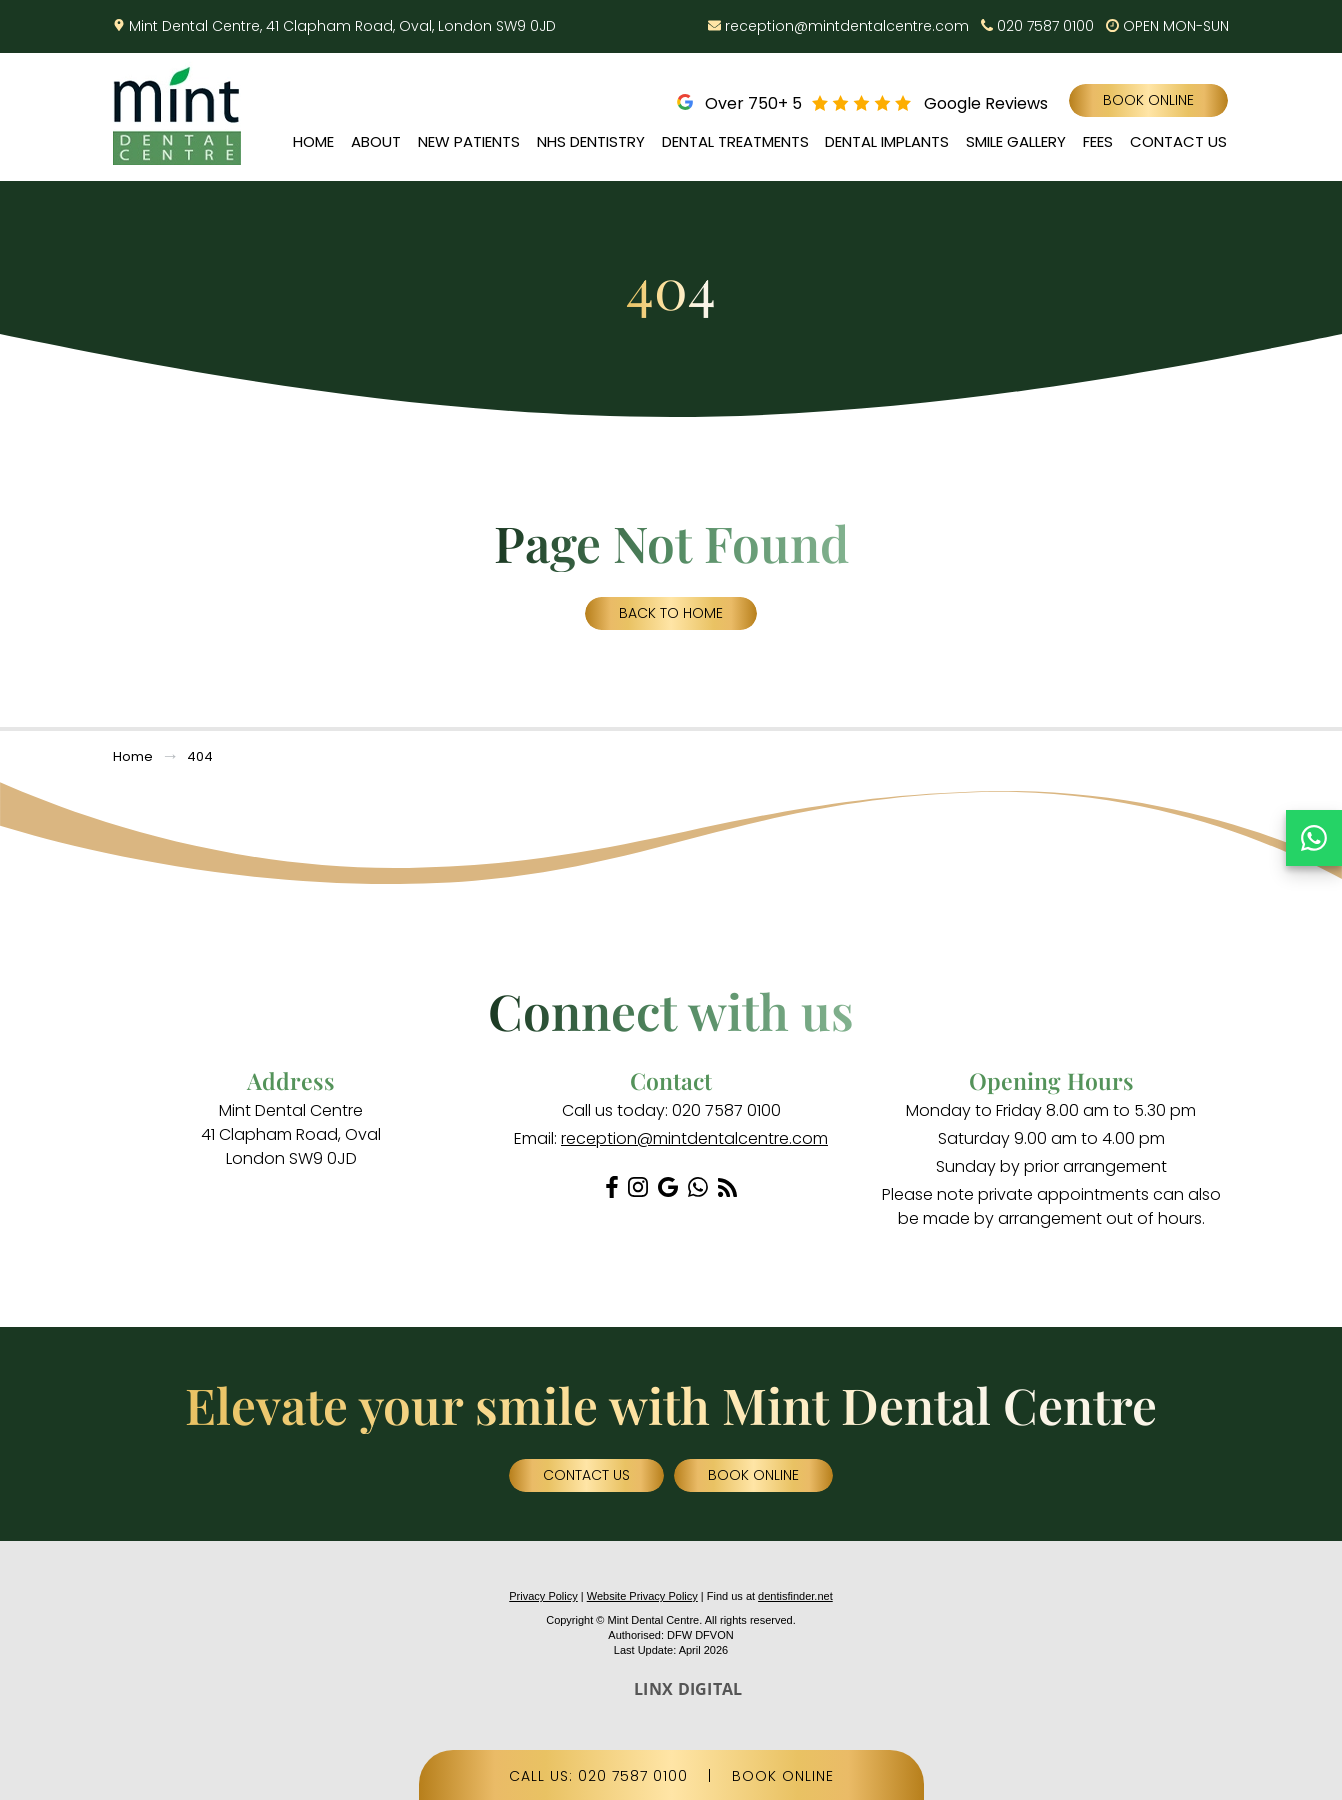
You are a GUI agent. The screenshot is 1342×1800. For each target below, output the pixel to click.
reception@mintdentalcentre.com (847, 26)
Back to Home (671, 613)
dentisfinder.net (795, 1596)
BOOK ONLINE (783, 1776)
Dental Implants (887, 141)
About (376, 141)
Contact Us (1178, 141)
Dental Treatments (735, 141)
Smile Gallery (1016, 141)
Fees (1098, 141)
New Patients (469, 141)
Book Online (1148, 100)
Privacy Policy (543, 1596)
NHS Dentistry (591, 141)
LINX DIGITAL (688, 1689)
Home (313, 141)
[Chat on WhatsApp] (1314, 838)
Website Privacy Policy (642, 1596)
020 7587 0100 (1045, 26)
